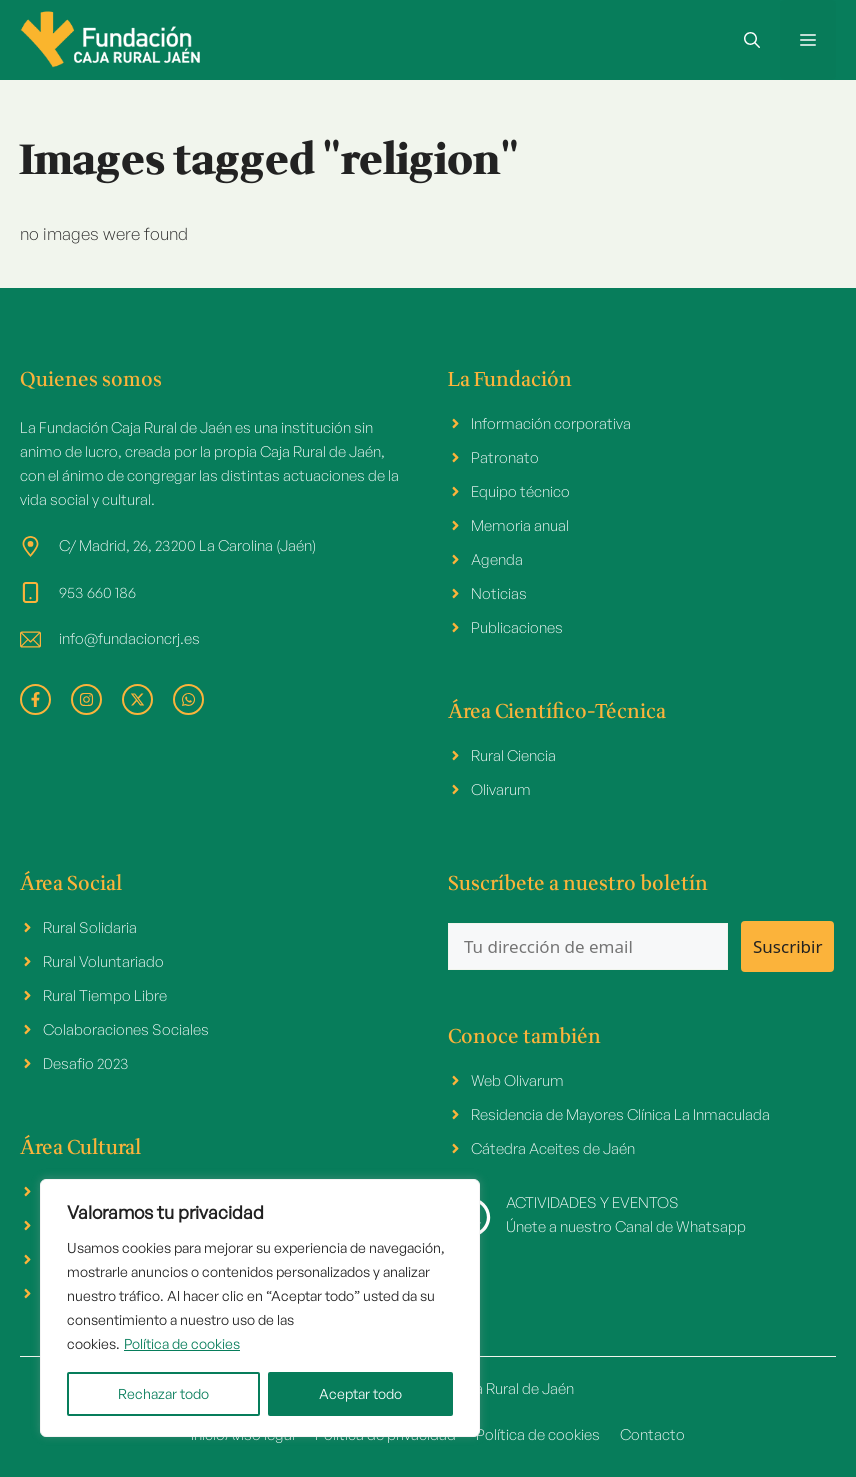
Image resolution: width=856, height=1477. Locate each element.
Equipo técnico (520, 491)
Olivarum (501, 789)
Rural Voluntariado (103, 961)
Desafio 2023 (86, 1063)
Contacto (652, 1434)
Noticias (499, 593)
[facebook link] (35, 699)
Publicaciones (517, 627)
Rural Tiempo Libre (105, 995)
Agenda (497, 559)
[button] (752, 40)
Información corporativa (551, 423)
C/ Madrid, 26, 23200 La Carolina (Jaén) (187, 545)
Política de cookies (182, 1343)
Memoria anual (520, 525)
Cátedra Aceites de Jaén (553, 1148)
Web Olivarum (517, 1080)
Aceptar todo (360, 1393)
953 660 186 (97, 592)
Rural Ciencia (513, 755)
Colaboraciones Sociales (126, 1029)
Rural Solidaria (90, 927)
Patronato (505, 457)
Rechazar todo (163, 1393)
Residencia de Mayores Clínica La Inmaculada (620, 1114)
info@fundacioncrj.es (129, 638)
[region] (260, 1308)
